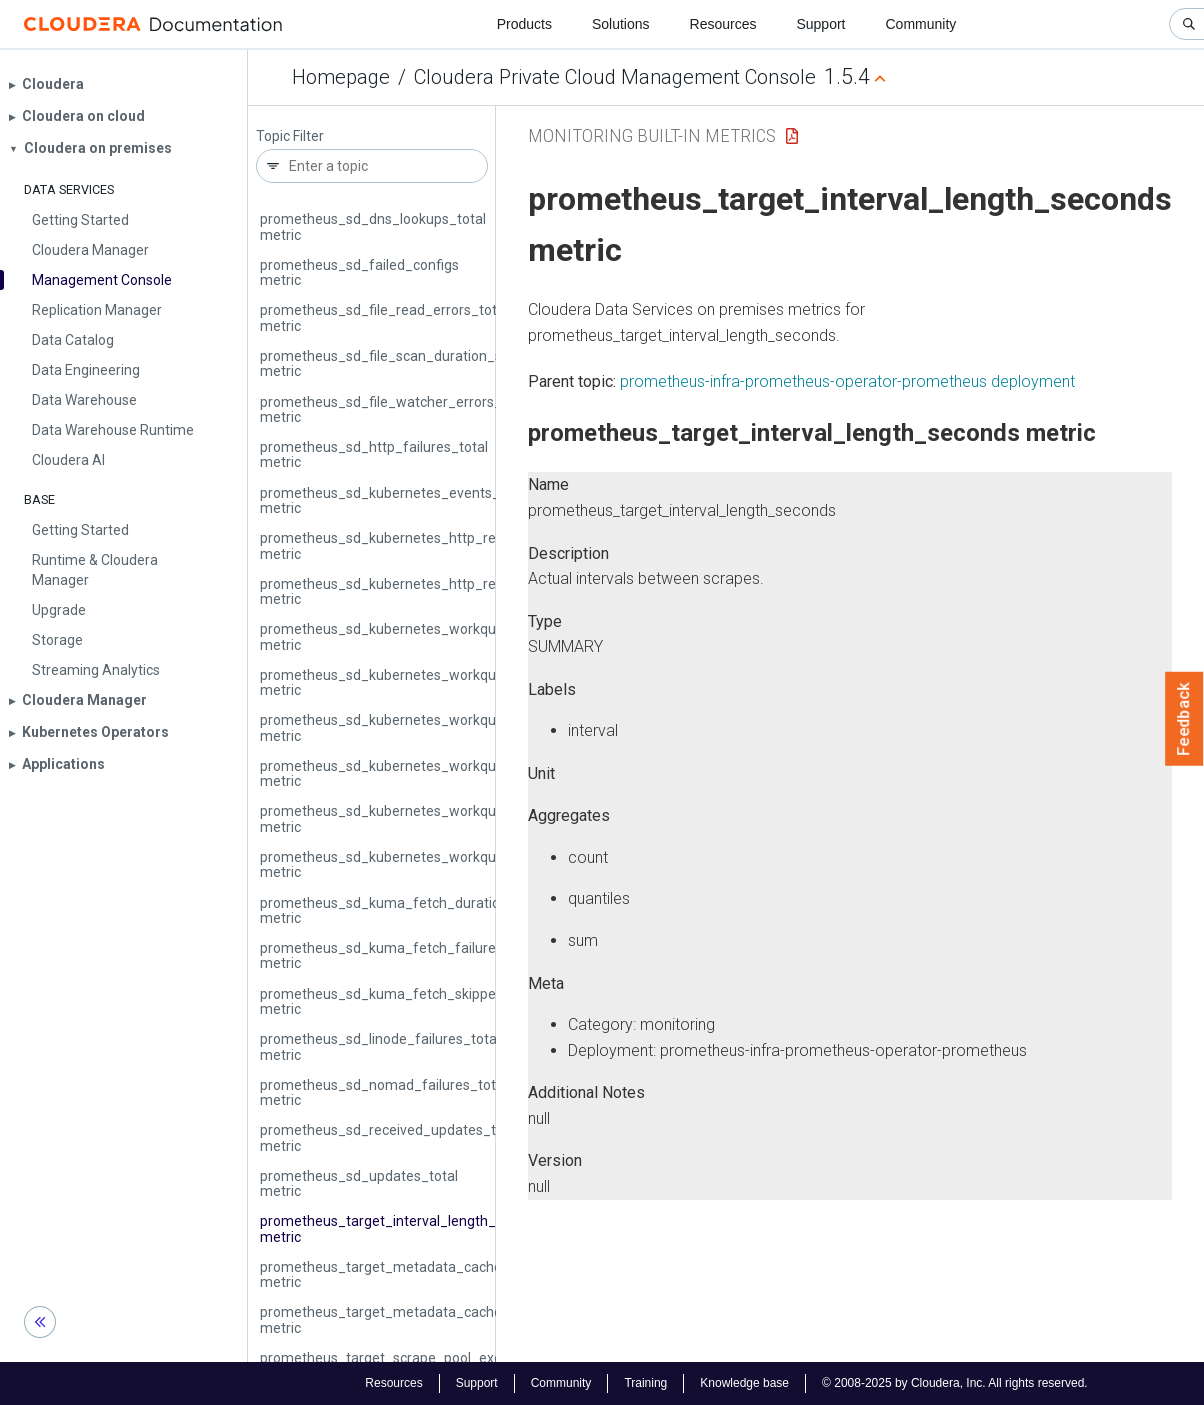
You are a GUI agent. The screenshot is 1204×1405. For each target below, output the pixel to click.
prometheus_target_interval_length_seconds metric (404, 1228)
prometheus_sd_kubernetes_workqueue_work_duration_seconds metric (470, 864)
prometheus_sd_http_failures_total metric (374, 454)
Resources (723, 24)
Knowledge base (744, 1383)
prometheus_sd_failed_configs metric (359, 272)
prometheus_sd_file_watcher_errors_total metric (395, 409)
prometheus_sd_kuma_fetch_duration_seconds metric (414, 910)
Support (820, 24)
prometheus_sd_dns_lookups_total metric (373, 226)
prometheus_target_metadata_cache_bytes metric (402, 1274)
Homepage (341, 77)
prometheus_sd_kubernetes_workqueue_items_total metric (430, 682)
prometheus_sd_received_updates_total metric (390, 1137)
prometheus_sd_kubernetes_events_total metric (394, 500)
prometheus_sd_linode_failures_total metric (380, 1046)
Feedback (1184, 719)
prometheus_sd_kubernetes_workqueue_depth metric (412, 636)
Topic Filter (290, 136)
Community (921, 24)
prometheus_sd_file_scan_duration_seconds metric (404, 363)
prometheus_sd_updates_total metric (359, 1183)
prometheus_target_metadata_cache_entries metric (407, 1319)
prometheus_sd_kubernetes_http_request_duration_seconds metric (457, 545)
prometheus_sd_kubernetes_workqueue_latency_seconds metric (447, 727)
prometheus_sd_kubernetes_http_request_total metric (414, 591)
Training (645, 1383)
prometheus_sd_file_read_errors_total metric (384, 317)
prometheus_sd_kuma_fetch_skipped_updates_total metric (430, 1001)
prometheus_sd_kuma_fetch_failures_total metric (400, 955)
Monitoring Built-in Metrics (652, 135)
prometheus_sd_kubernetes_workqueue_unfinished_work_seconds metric (477, 818)
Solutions (621, 24)
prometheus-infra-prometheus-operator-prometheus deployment (847, 381)
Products (524, 24)
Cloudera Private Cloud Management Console (615, 77)
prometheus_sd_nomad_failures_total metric (383, 1092)
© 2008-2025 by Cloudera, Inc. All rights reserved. (955, 1383)
